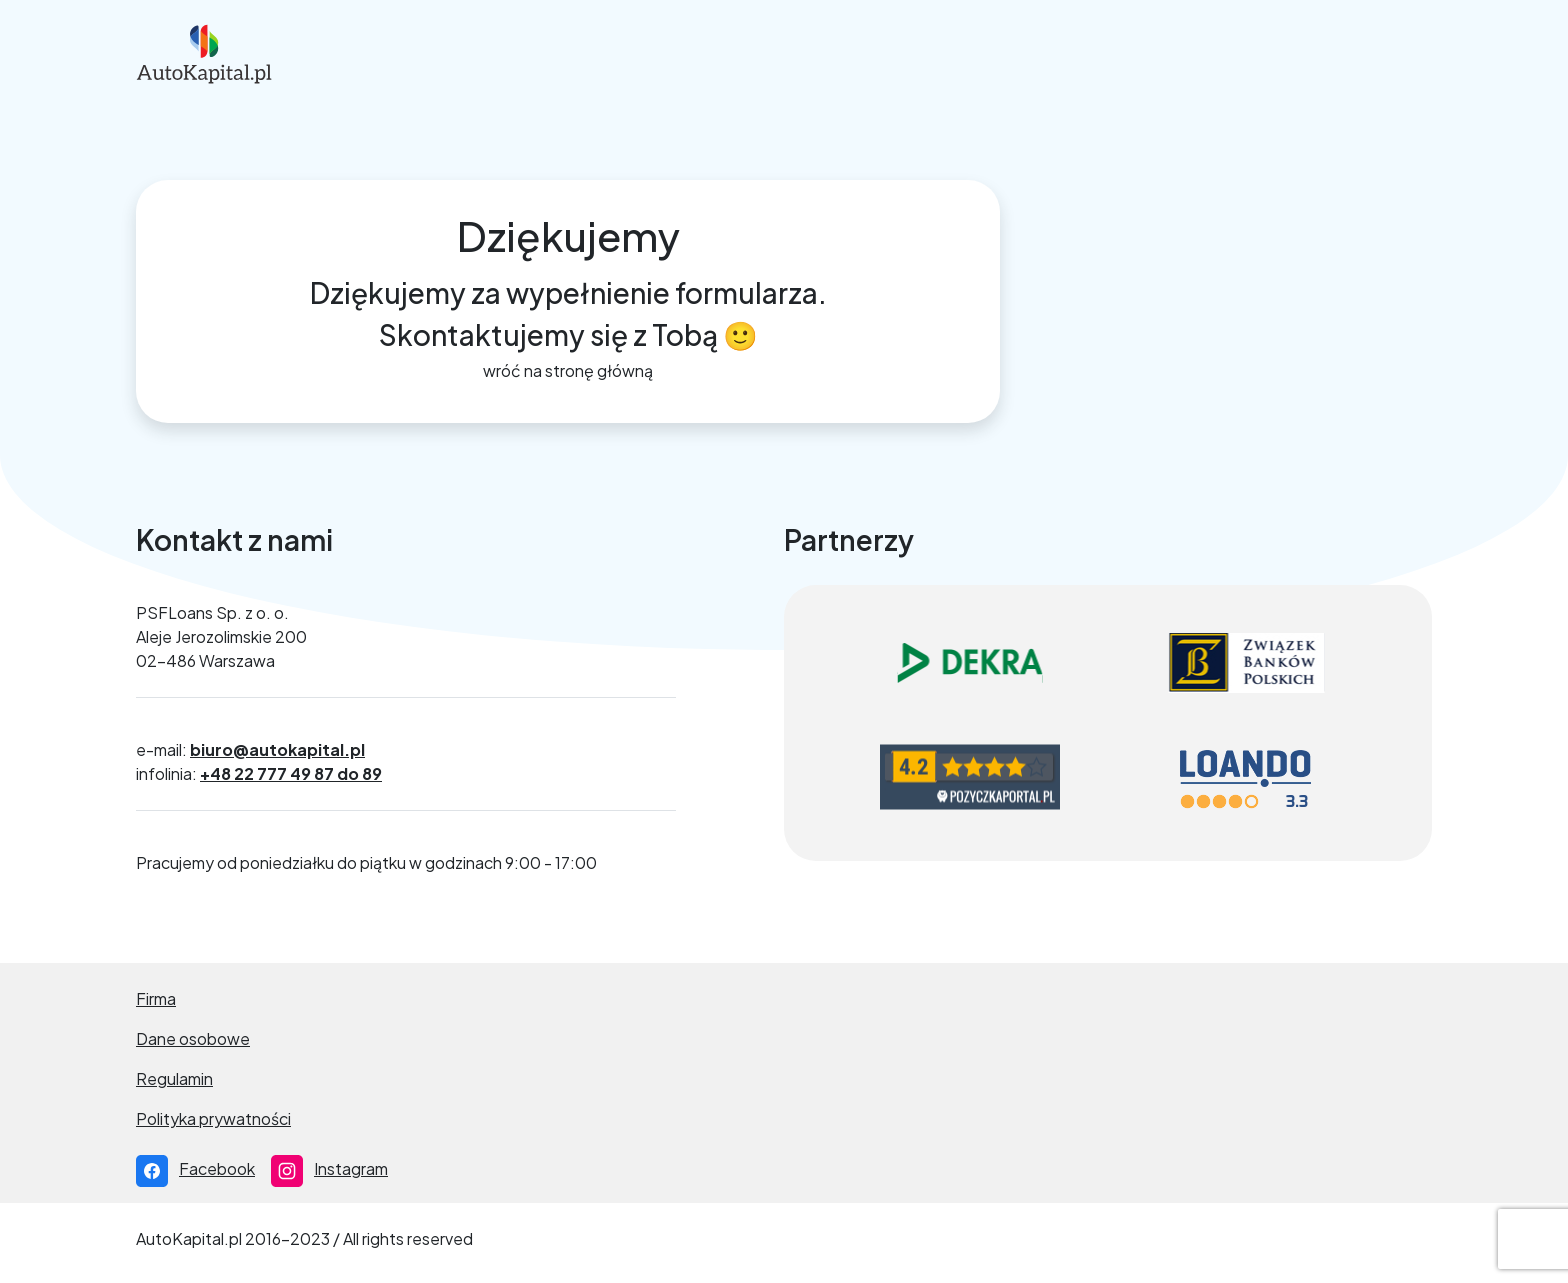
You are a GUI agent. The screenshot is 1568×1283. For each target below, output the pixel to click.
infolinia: (259, 773)
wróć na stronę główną (568, 370)
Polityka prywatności (213, 1118)
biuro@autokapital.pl (277, 749)
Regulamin (174, 1078)
